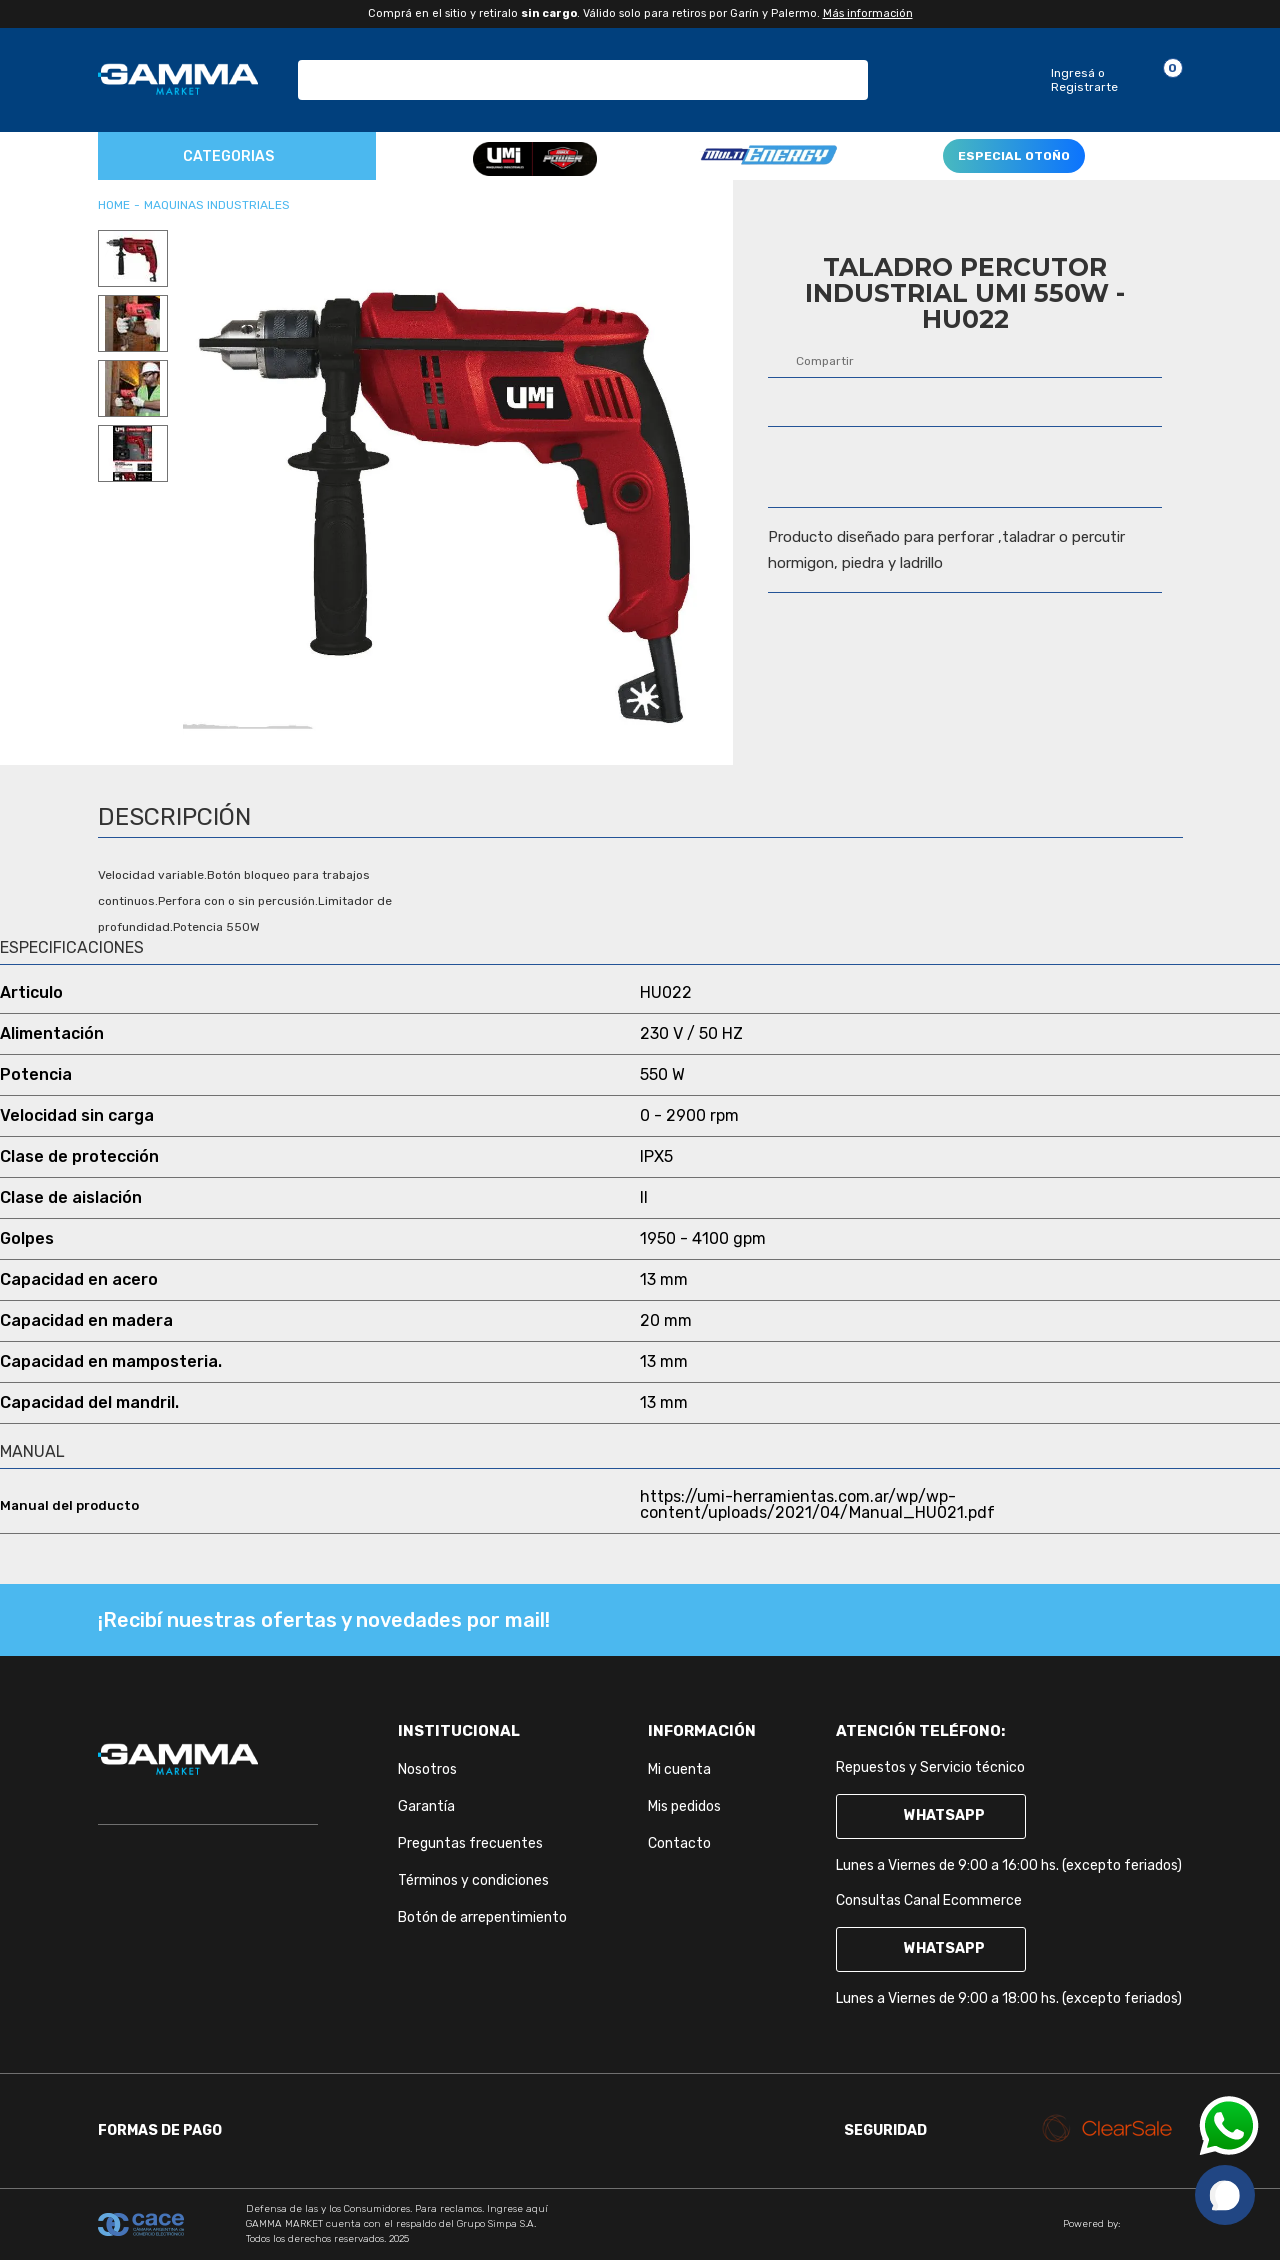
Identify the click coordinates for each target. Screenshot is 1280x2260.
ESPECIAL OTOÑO (1014, 156)
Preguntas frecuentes (470, 1843)
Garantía (426, 1806)
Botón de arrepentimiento (482, 1917)
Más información (868, 13)
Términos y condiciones (473, 1880)
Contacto (679, 1843)
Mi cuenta (679, 1769)
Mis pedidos (684, 1806)
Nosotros (427, 1769)
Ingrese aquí (517, 2209)
